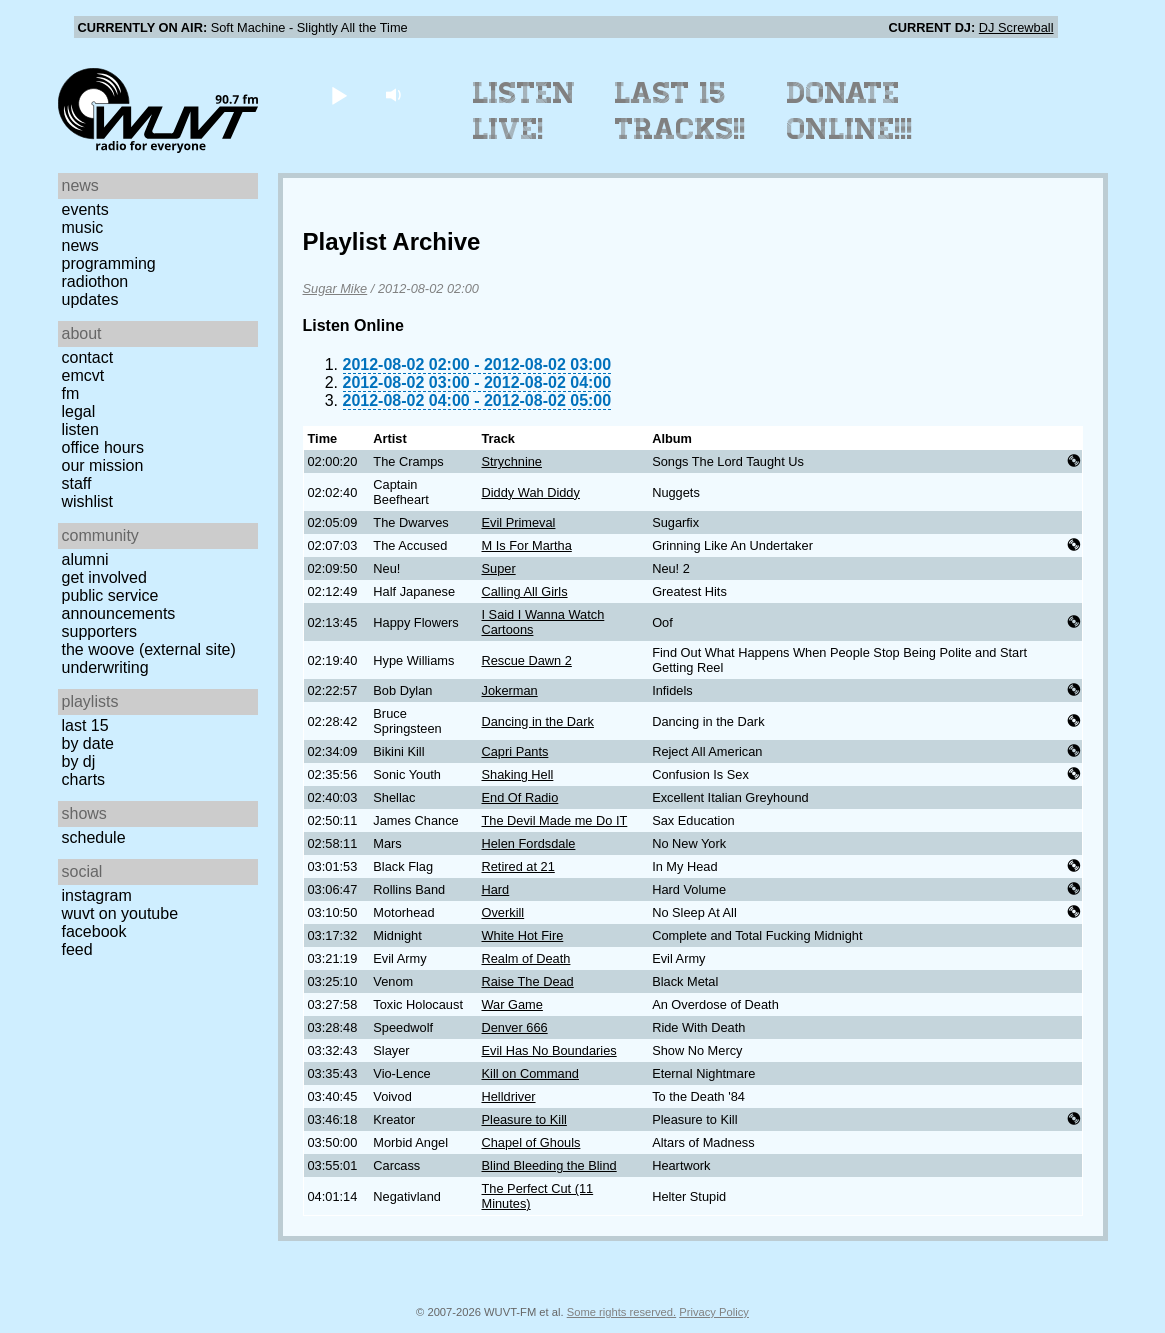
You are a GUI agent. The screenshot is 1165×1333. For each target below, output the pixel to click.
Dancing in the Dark (538, 721)
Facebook (94, 931)
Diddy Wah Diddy (531, 492)
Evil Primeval (519, 522)
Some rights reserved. (621, 1312)
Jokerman (510, 690)
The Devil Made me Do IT (555, 820)
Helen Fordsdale (529, 843)
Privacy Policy (714, 1312)
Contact (88, 357)
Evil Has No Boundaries (549, 1050)
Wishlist (88, 501)
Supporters (100, 631)
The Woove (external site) (149, 649)
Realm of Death (526, 958)
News (80, 245)
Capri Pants (515, 751)
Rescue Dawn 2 (527, 660)
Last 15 (85, 725)
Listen (80, 429)
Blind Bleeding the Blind (549, 1165)
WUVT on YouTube (120, 913)
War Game (512, 1004)
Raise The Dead (528, 981)
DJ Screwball (1016, 27)
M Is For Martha (527, 545)
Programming (109, 263)
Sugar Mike (335, 288)
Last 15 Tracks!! (680, 111)
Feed (77, 949)
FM (71, 393)
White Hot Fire (523, 935)
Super (499, 568)
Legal (79, 411)
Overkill (503, 912)
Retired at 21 (518, 866)
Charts (84, 779)
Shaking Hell (518, 774)
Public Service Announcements (119, 604)
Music (83, 227)
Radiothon (95, 281)
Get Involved (104, 577)
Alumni (85, 559)
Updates (90, 299)
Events (85, 209)
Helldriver (509, 1096)
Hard (496, 889)
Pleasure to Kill (524, 1119)
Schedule (94, 837)
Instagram (97, 895)
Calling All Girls (525, 591)
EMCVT (83, 375)
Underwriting (105, 667)
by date (88, 743)
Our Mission (103, 465)
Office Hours (103, 447)
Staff (77, 483)
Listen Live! (524, 111)
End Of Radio (520, 797)
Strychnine (512, 461)
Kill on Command (530, 1073)
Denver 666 (515, 1027)
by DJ (79, 761)
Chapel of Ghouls (531, 1142)
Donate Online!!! (850, 111)
